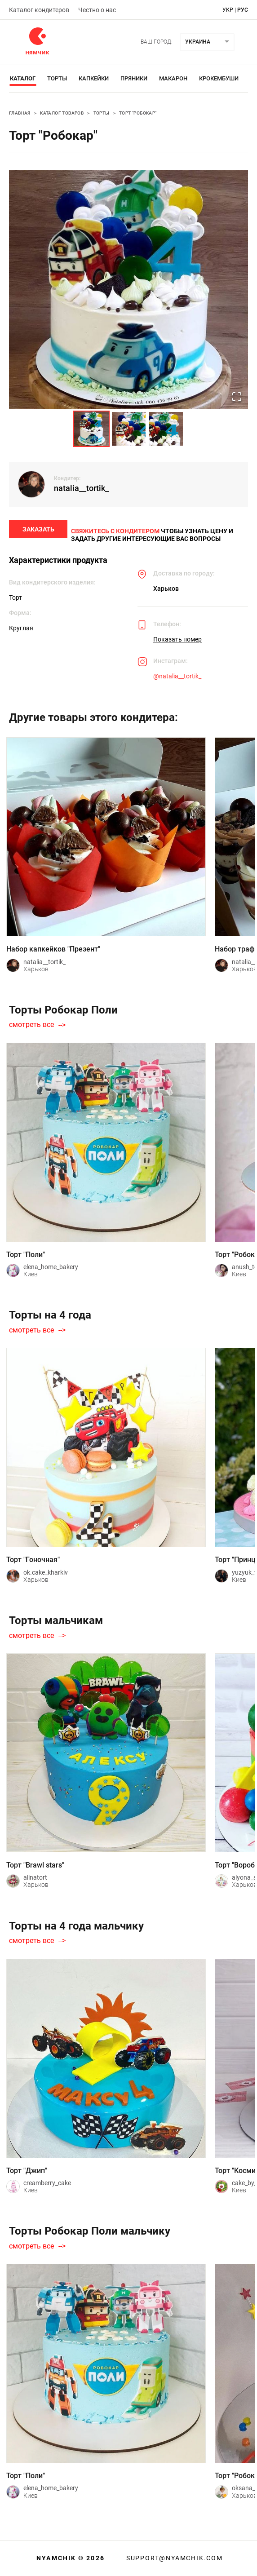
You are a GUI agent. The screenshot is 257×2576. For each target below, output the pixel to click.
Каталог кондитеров (39, 9)
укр (227, 10)
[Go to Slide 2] (129, 429)
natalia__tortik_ (81, 488)
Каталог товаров (62, 113)
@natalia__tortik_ (177, 681)
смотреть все (31, 1030)
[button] (128, 289)
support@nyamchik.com (173, 2558)
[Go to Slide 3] (166, 429)
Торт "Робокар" (138, 113)
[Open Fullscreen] (236, 396)
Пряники (133, 78)
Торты (57, 78)
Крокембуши (219, 78)
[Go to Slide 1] (91, 429)
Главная (20, 113)
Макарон (173, 78)
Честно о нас (97, 9)
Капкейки (94, 78)
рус (242, 10)
